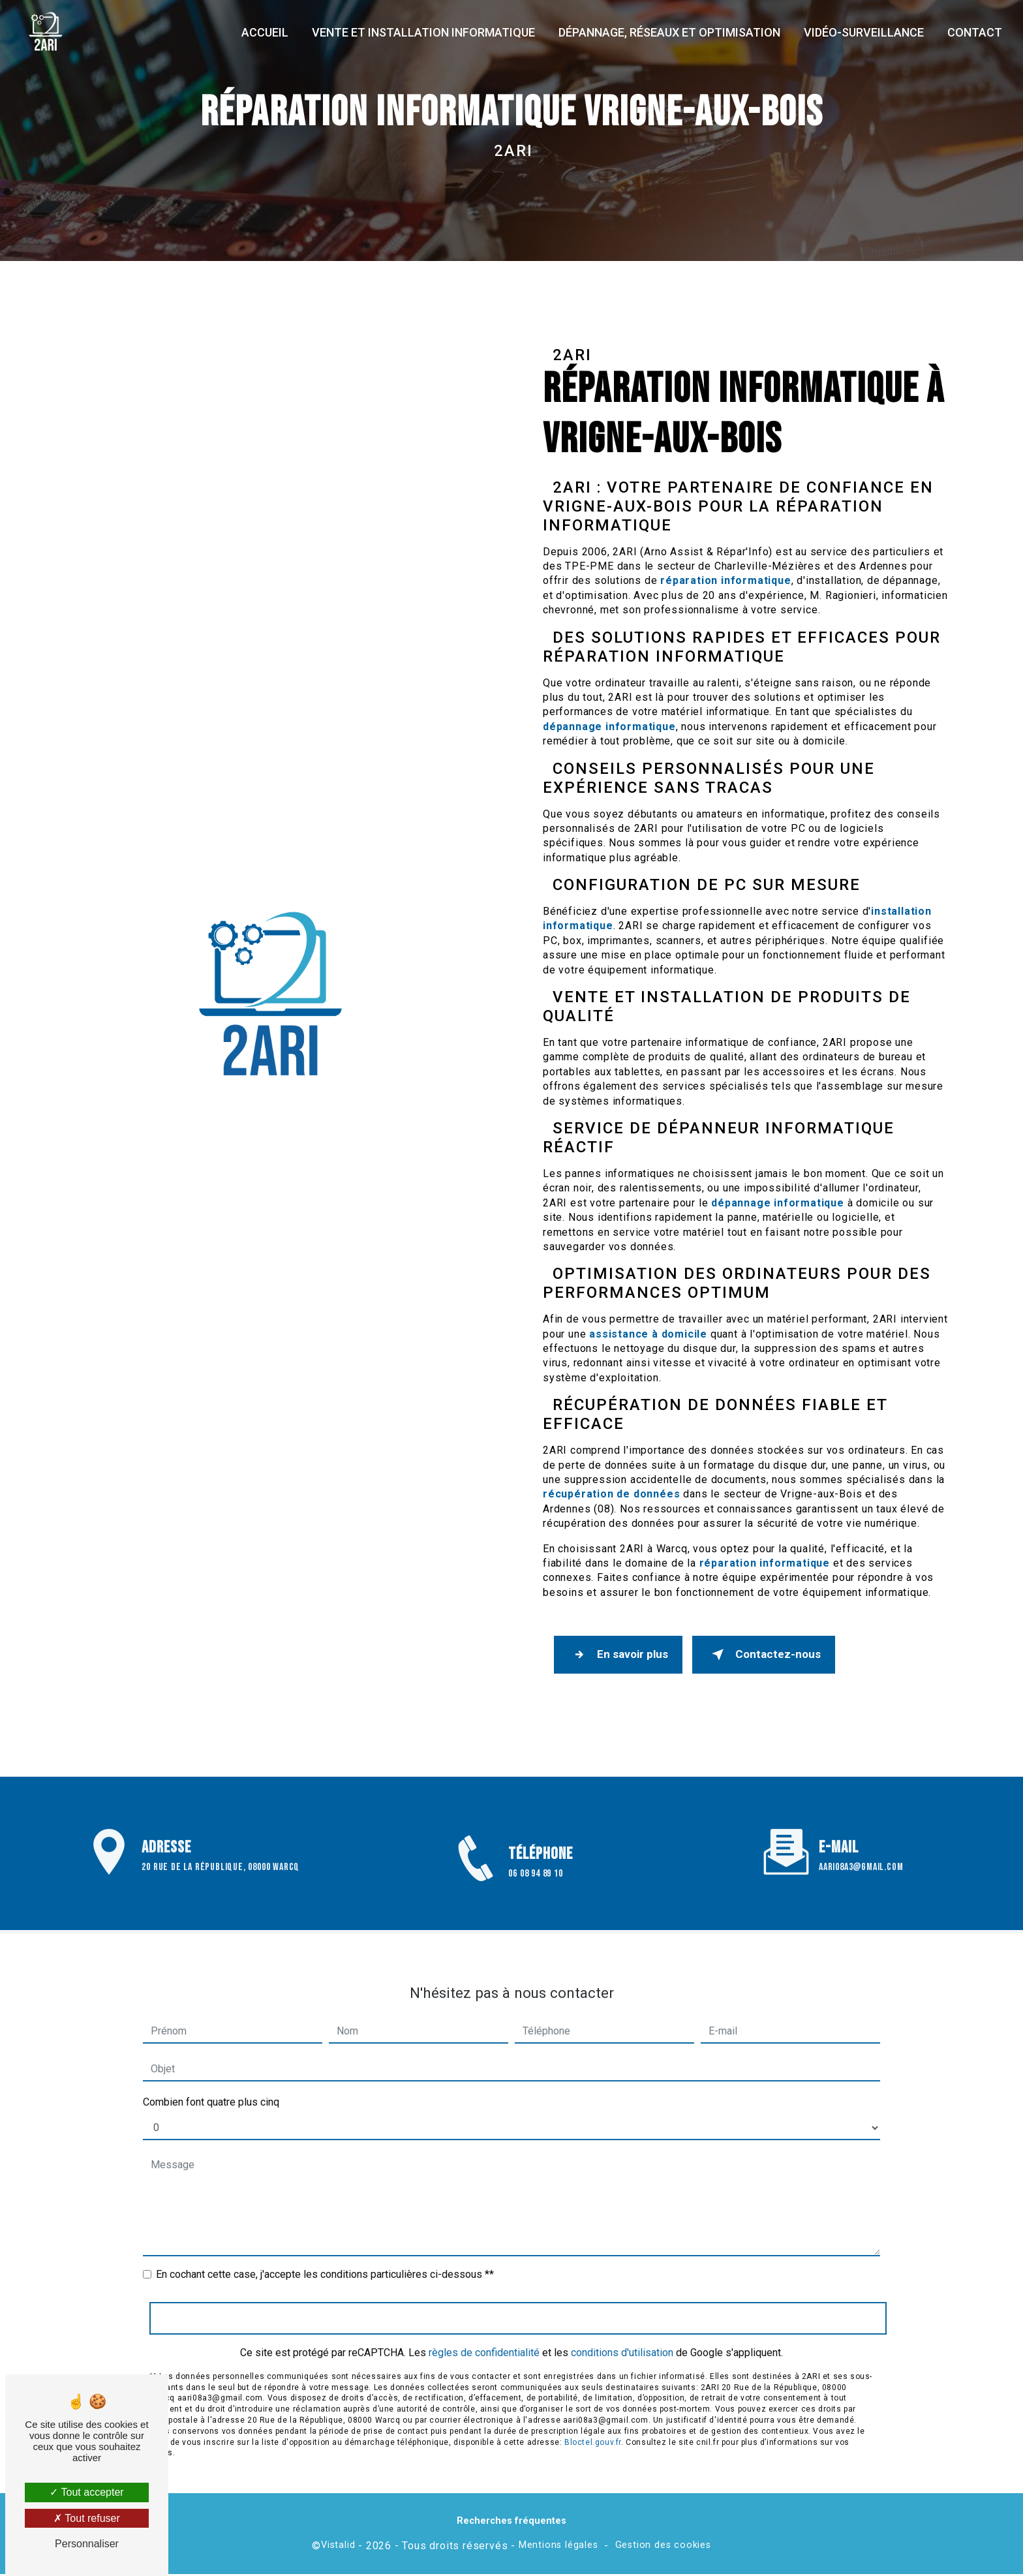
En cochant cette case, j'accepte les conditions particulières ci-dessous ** (325, 2258)
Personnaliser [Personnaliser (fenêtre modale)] (87, 2543)
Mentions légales (558, 2547)
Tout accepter (86, 2492)
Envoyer (518, 2301)
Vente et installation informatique (422, 32)
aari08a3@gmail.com (861, 1851)
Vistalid (338, 2547)
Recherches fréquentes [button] (511, 2522)
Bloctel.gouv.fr (592, 2425)
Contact (973, 32)
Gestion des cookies (663, 2547)
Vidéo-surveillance (862, 32)
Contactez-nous (769, 1655)
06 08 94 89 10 (535, 1894)
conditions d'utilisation (622, 2335)
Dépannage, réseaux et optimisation (668, 32)
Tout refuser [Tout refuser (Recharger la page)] (86, 2518)
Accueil (263, 32)
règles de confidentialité (484, 2335)
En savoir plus (620, 1655)
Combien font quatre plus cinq (211, 2085)
